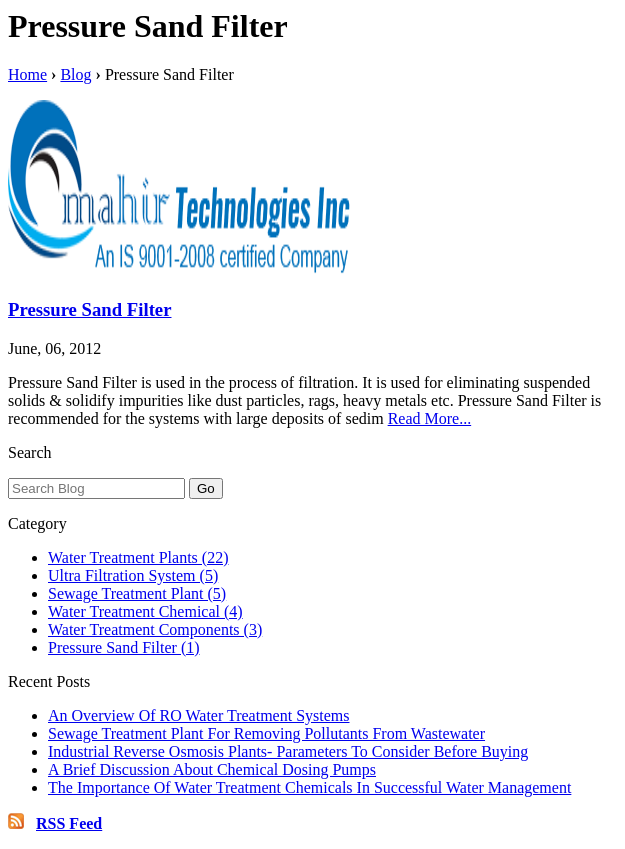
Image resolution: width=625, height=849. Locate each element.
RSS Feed (69, 823)
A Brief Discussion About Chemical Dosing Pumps (212, 769)
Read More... (430, 418)
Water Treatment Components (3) (155, 629)
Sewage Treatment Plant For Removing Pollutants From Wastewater (266, 733)
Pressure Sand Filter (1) (124, 647)
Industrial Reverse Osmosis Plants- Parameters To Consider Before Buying (288, 751)
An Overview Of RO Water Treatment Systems (199, 715)
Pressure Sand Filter (89, 309)
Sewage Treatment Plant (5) (137, 593)
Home (27, 74)
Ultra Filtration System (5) (133, 575)
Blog (75, 74)
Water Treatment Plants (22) (138, 557)
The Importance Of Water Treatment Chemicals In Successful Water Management (309, 787)
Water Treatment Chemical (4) (145, 611)
